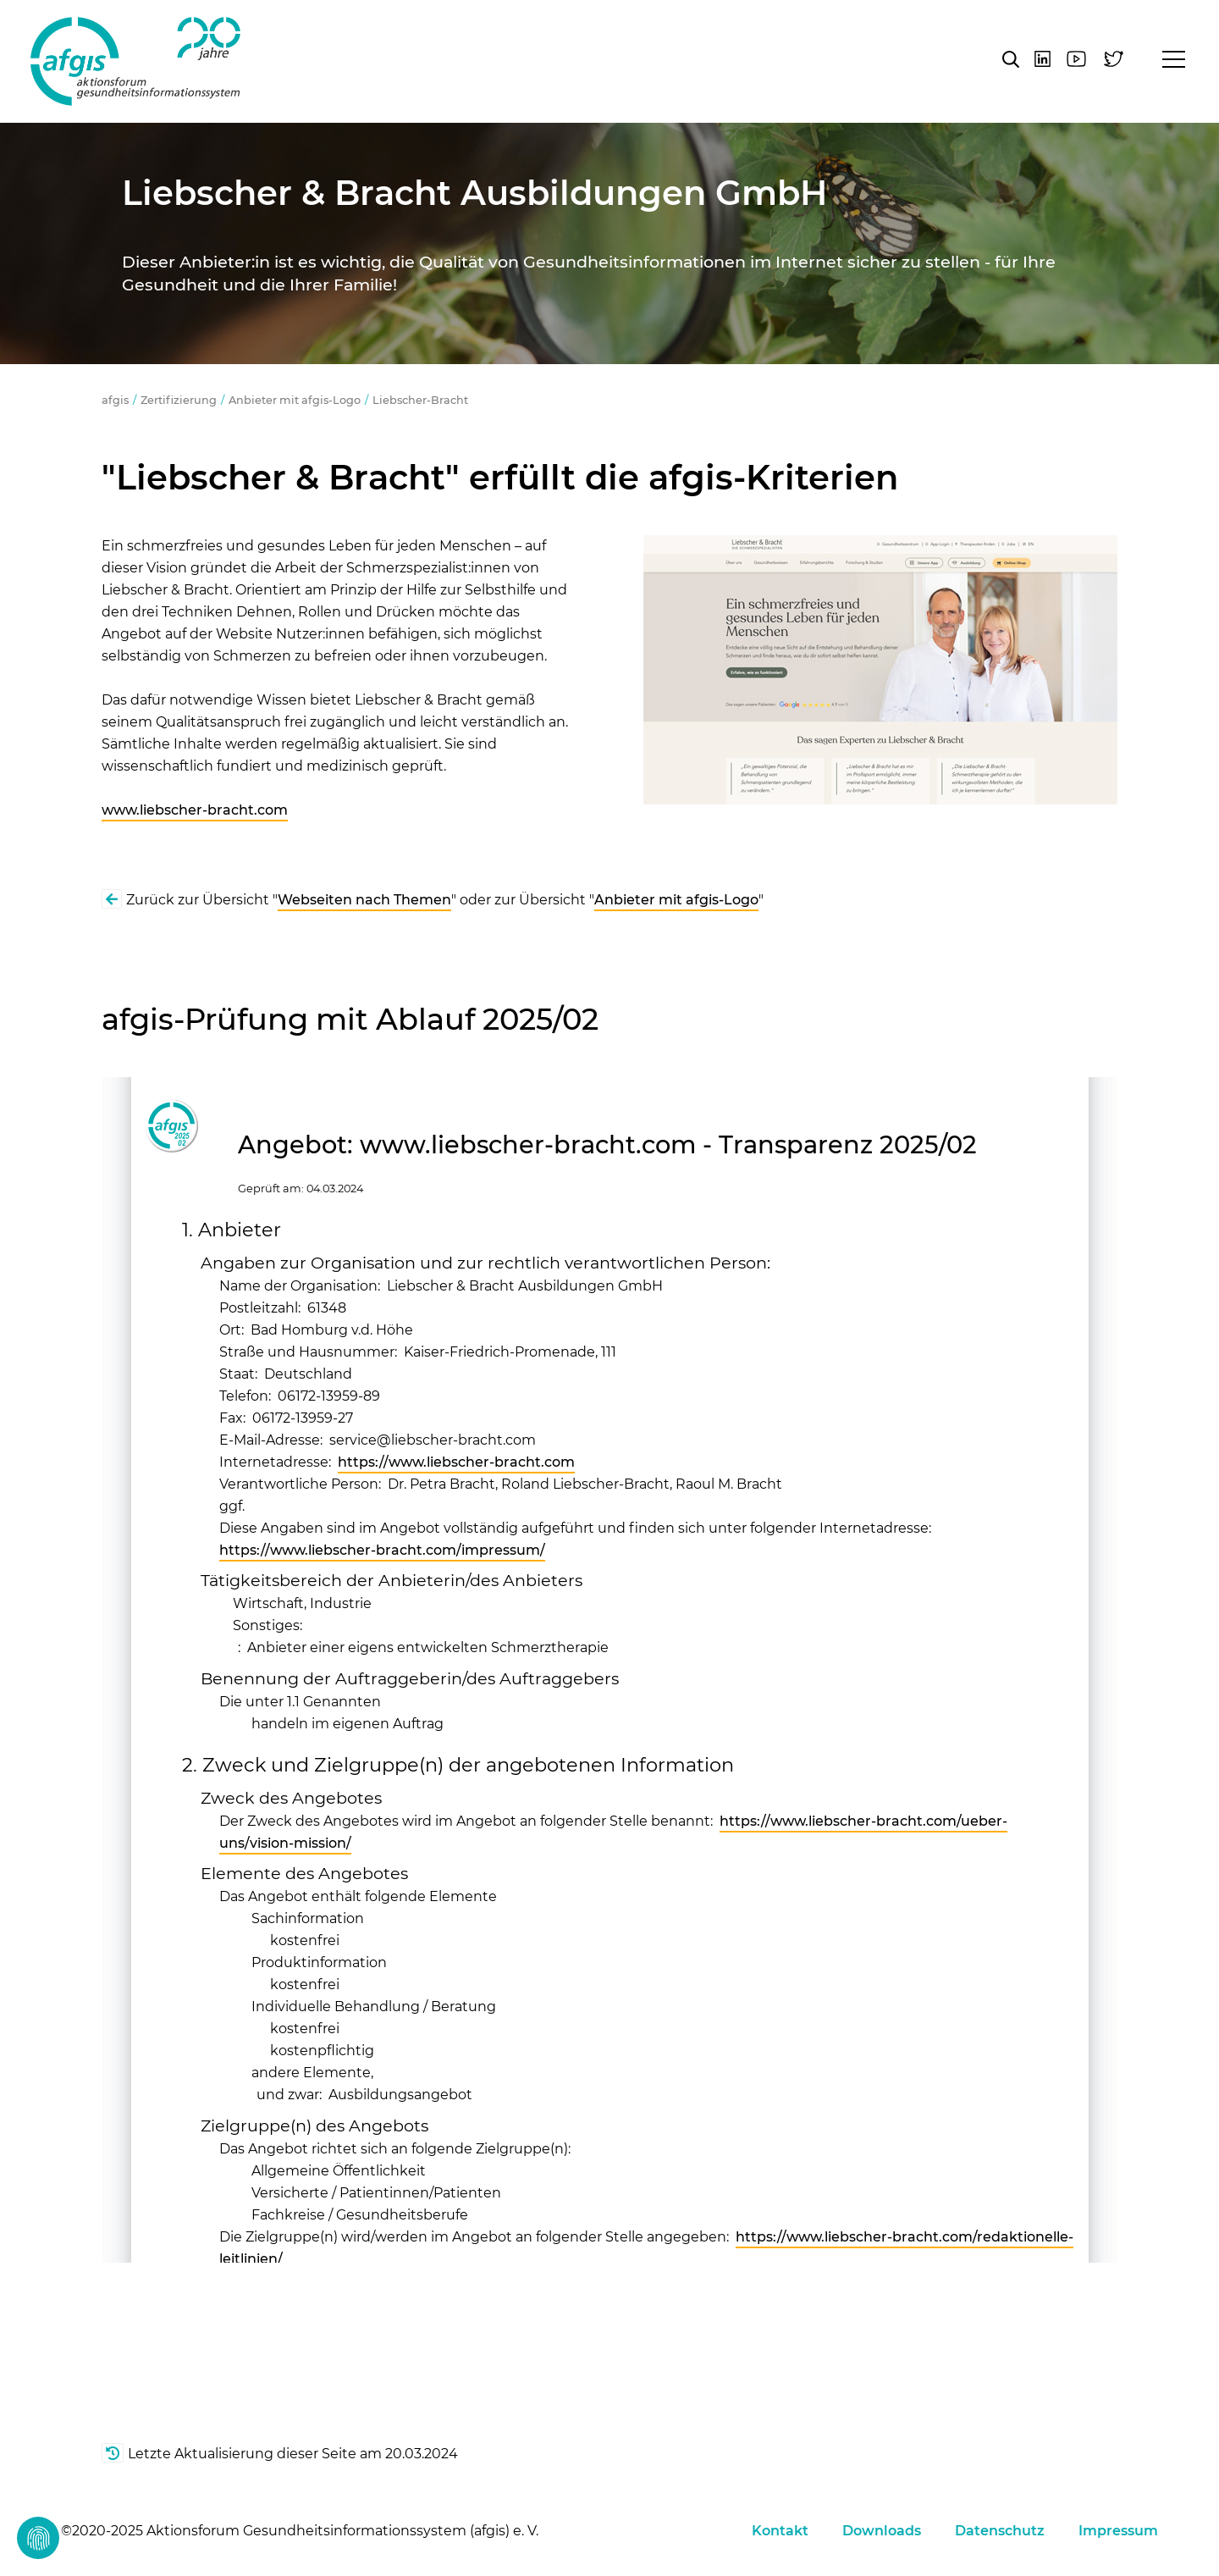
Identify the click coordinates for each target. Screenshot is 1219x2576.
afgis (135, 61)
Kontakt (780, 2531)
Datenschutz (1000, 2531)
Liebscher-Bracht (420, 400)
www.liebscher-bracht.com (195, 810)
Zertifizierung (179, 400)
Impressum (1118, 2531)
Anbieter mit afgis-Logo (295, 400)
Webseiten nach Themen (364, 900)
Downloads (881, 2531)
